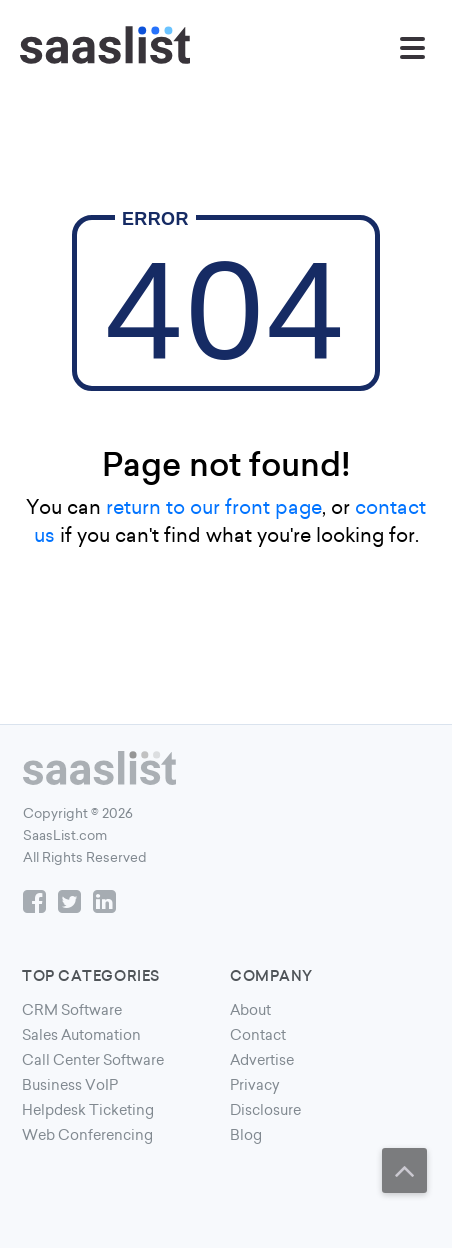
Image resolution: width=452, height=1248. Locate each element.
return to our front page (214, 506)
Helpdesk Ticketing (88, 1110)
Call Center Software (93, 1060)
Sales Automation (81, 1035)
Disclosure (265, 1110)
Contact (258, 1035)
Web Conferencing (87, 1135)
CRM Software (72, 1010)
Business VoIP (70, 1085)
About (250, 1010)
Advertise (262, 1060)
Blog (246, 1135)
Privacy (255, 1085)
